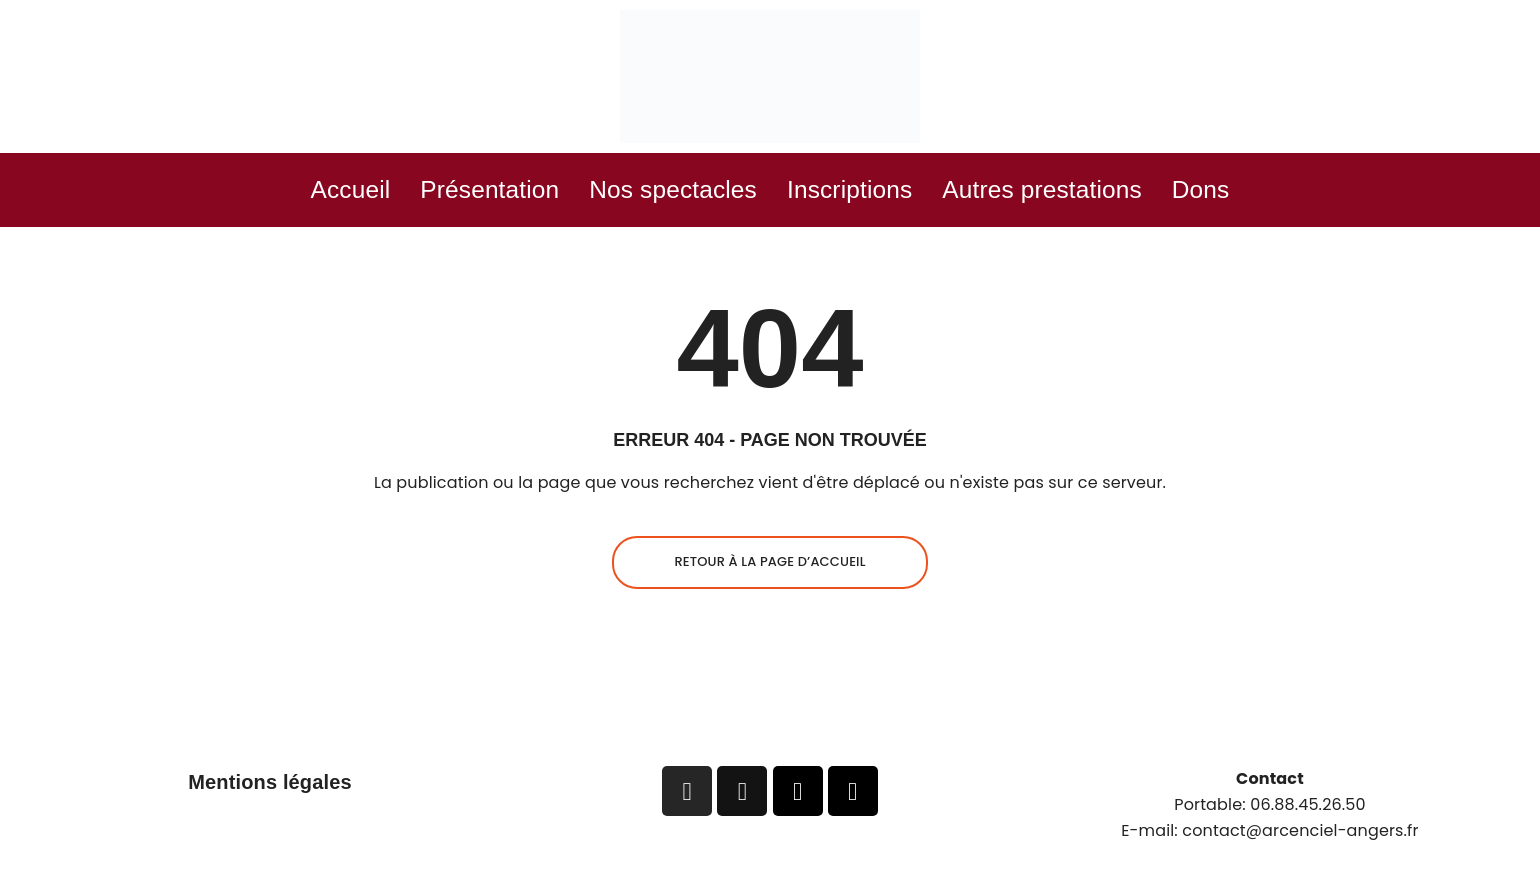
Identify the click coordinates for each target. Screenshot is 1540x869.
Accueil (273, 192)
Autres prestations (1093, 192)
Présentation (437, 192)
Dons (1280, 192)
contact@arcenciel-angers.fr (1300, 835)
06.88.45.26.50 (1308, 810)
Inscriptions (864, 192)
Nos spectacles (655, 192)
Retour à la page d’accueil (769, 567)
